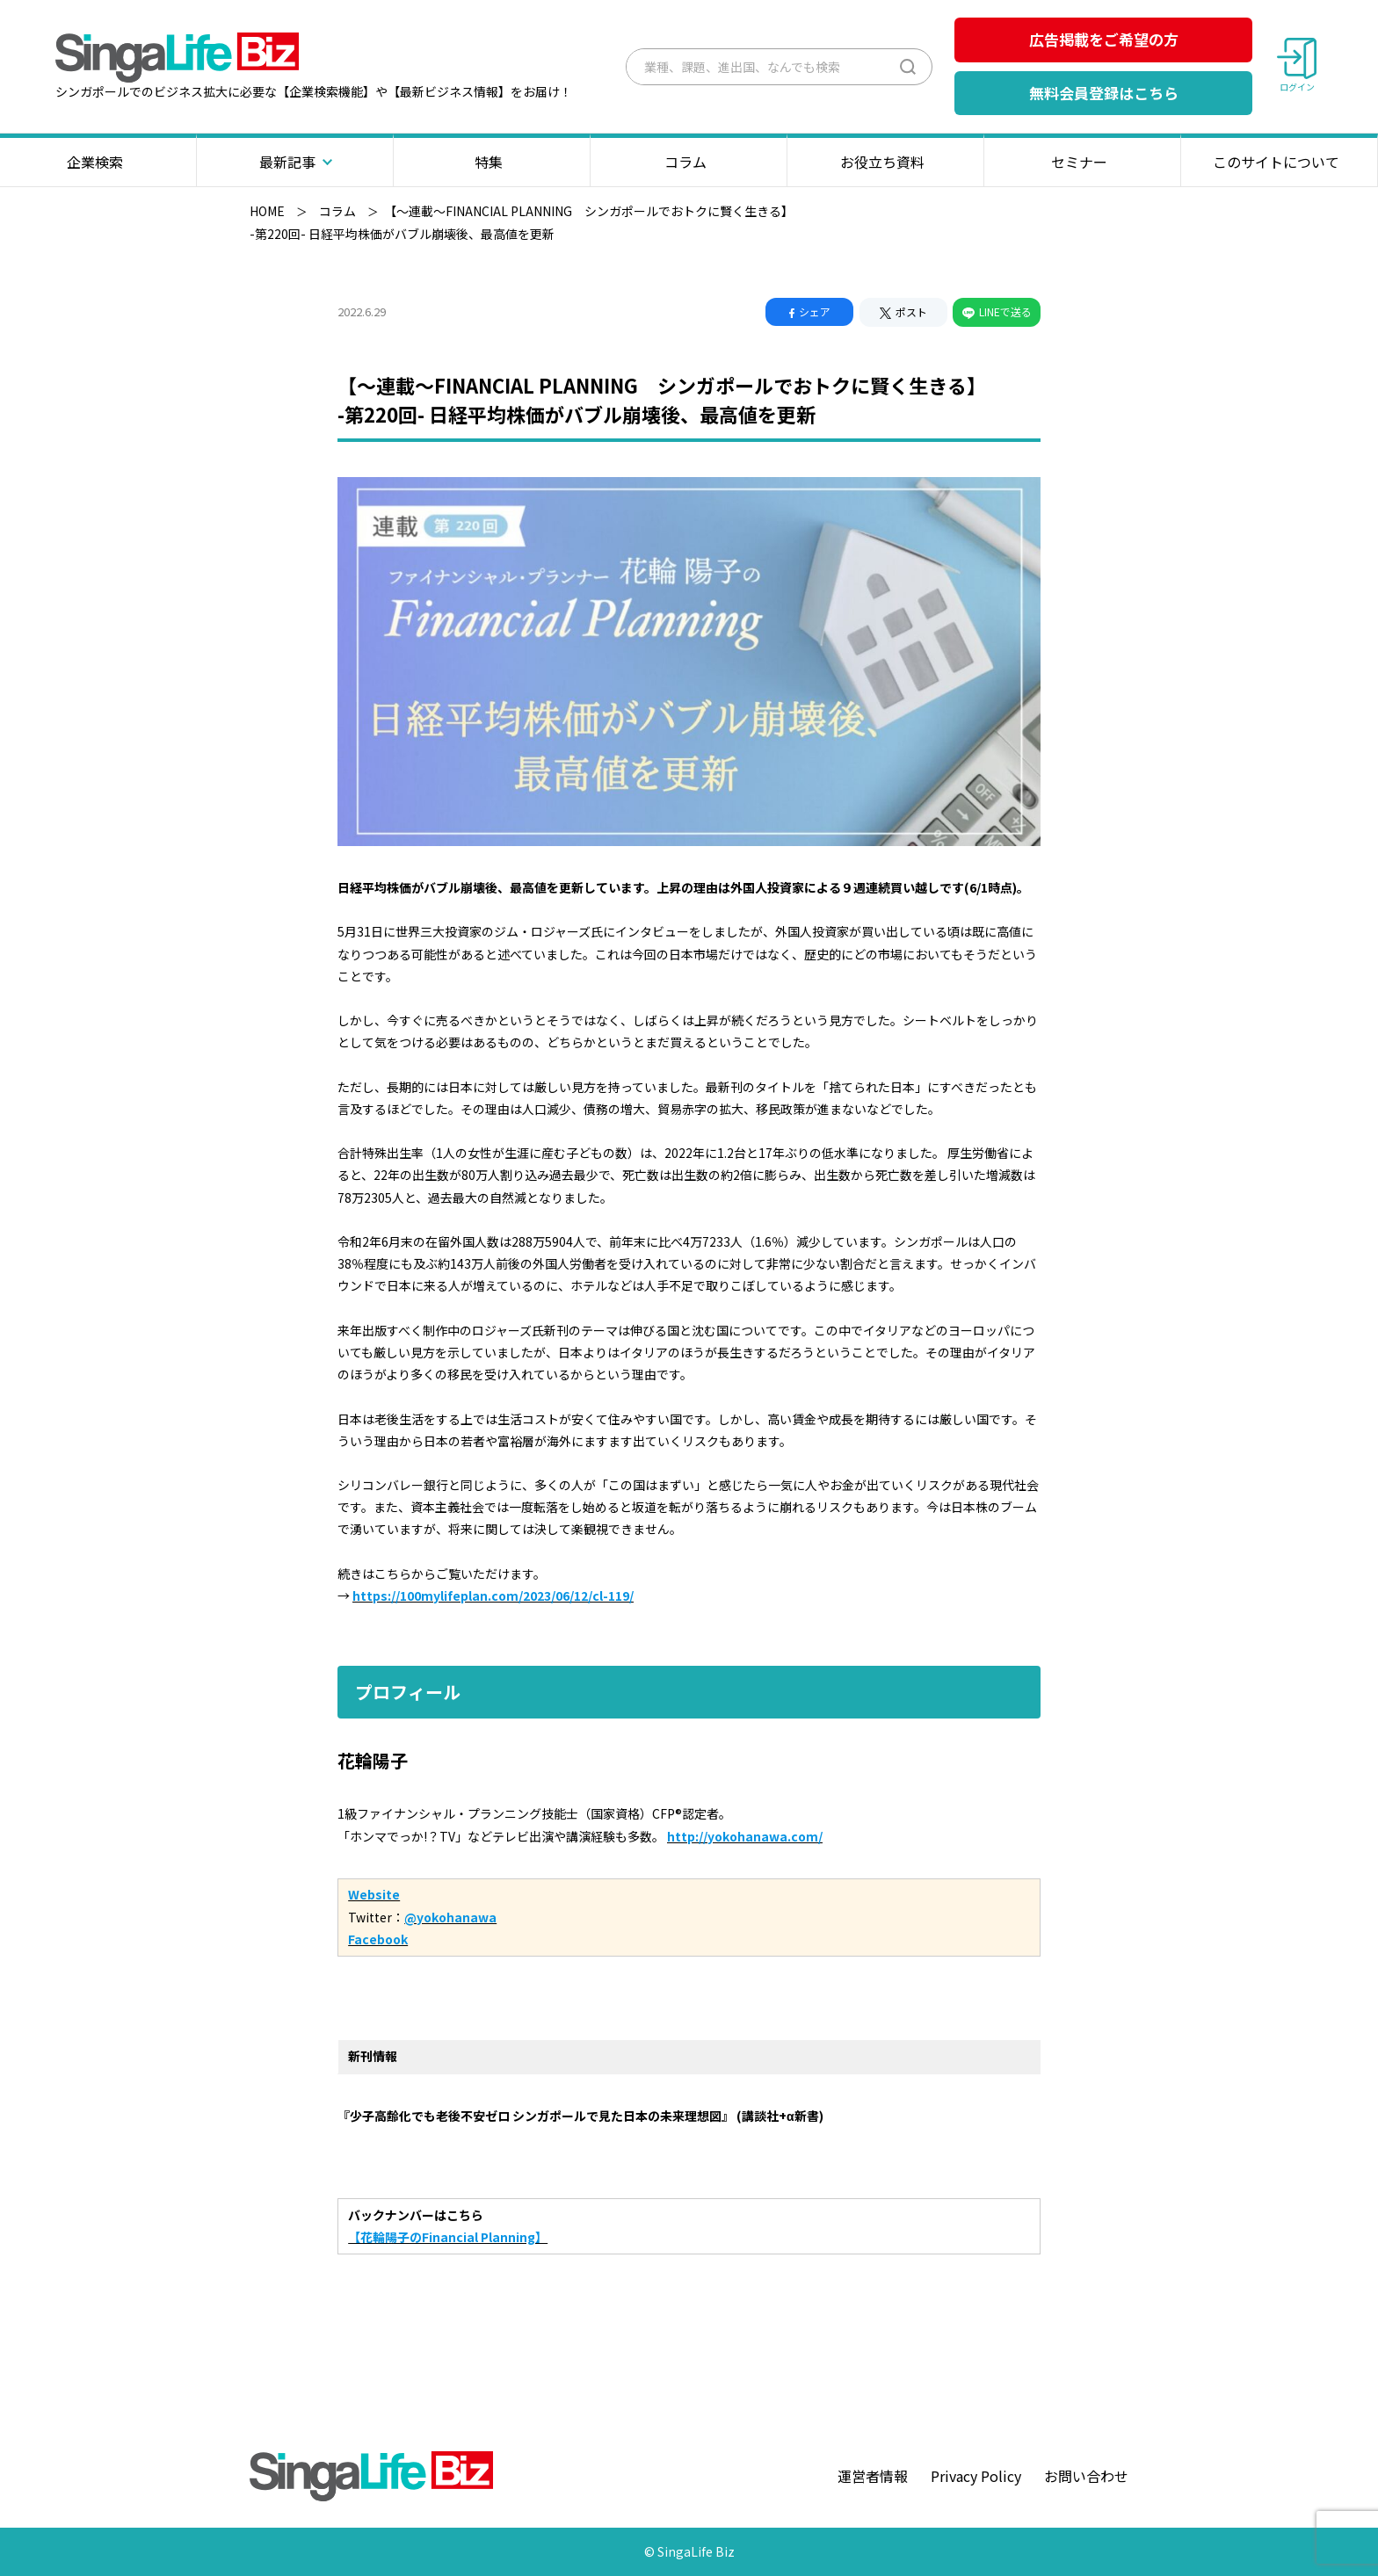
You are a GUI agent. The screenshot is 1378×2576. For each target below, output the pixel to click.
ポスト (903, 311)
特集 (492, 161)
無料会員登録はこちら (1104, 93)
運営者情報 (873, 2475)
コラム (688, 161)
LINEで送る (997, 311)
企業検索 (98, 161)
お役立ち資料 (885, 161)
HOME (267, 211)
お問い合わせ (1086, 2475)
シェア (809, 311)
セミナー (1082, 161)
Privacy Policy (976, 2475)
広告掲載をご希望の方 (1104, 39)
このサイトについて (1279, 161)
